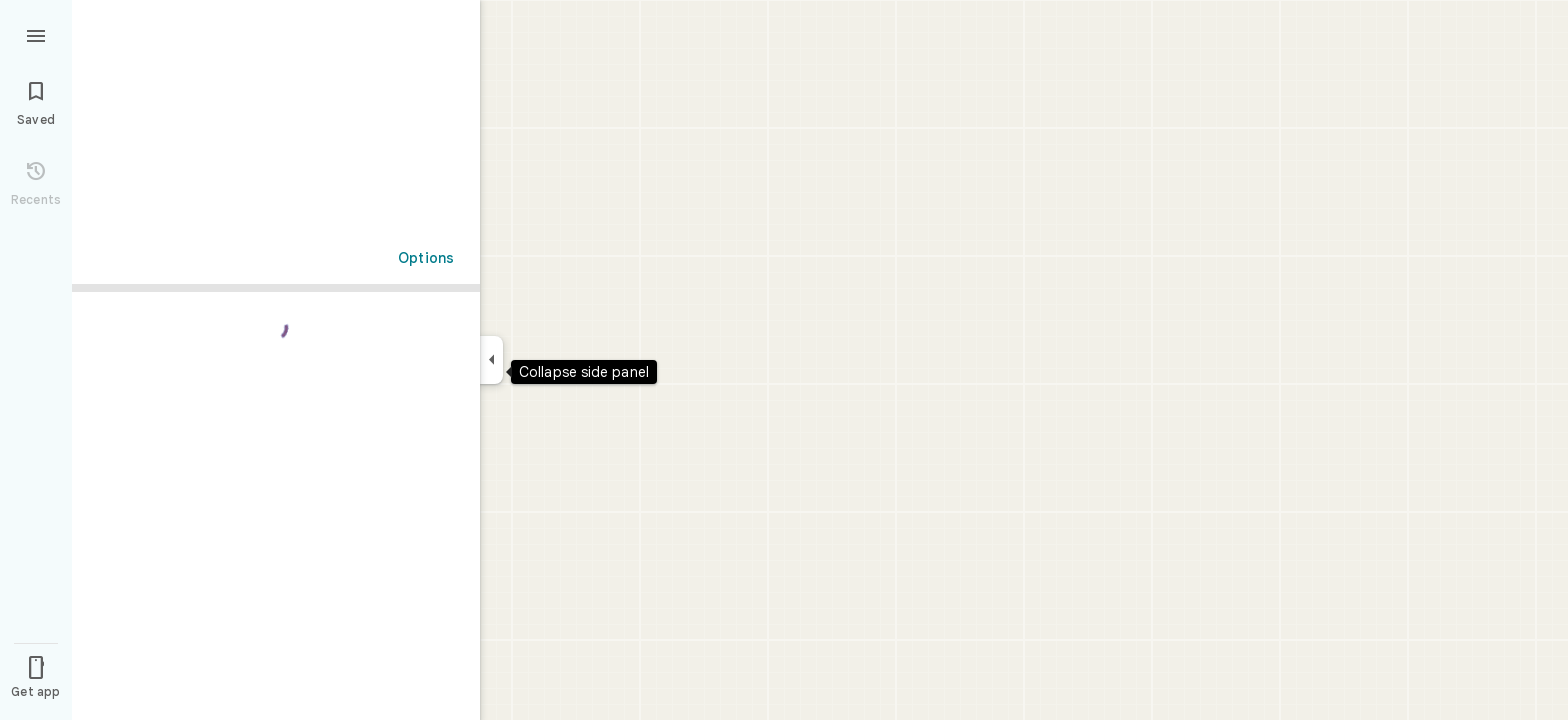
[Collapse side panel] (491, 360)
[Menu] (36, 34)
